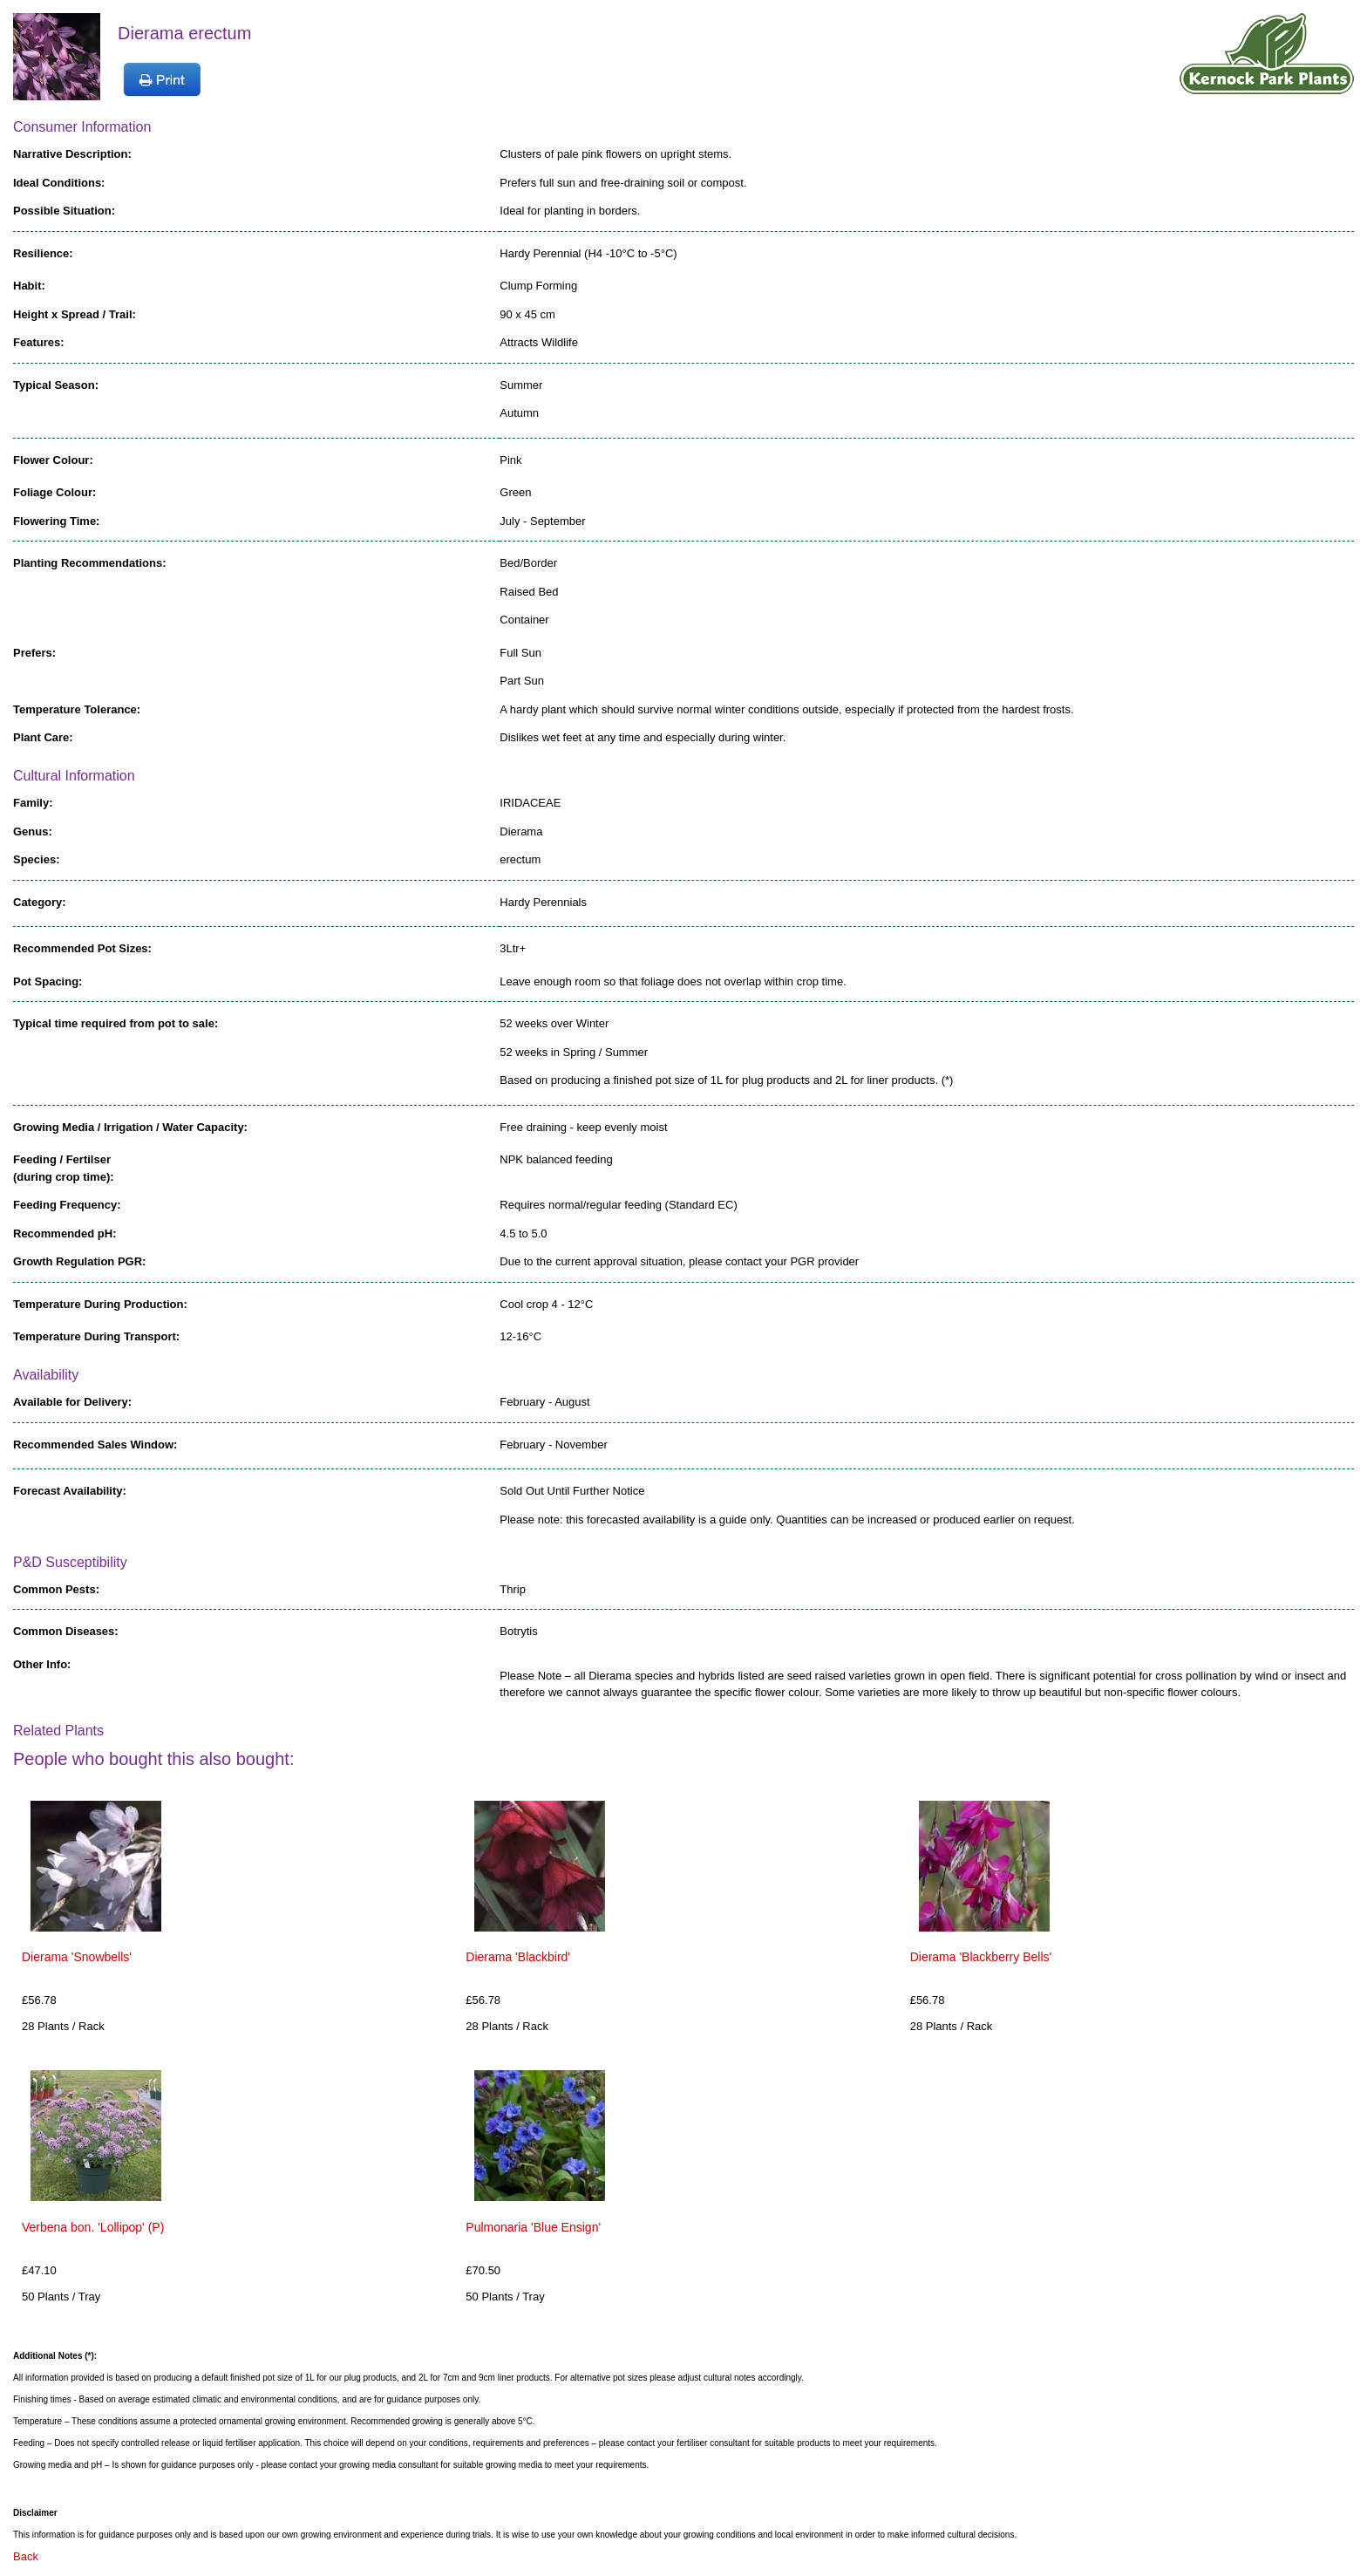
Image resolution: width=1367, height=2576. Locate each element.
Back (25, 2556)
